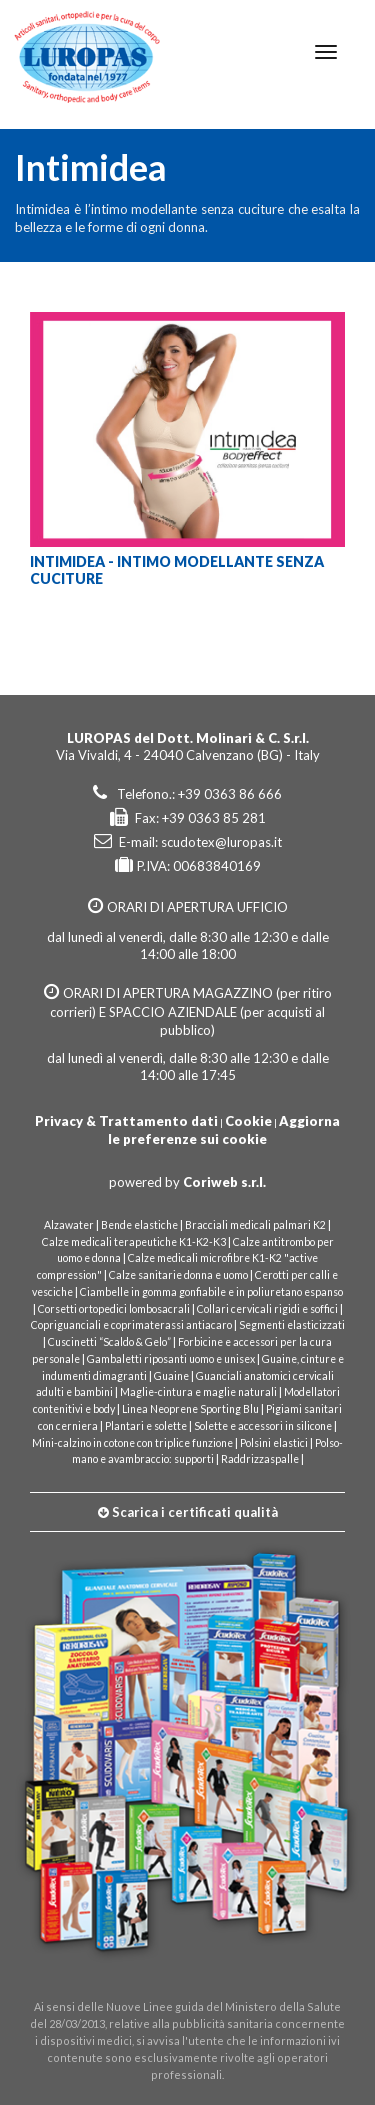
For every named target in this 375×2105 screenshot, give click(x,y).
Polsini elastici (274, 1443)
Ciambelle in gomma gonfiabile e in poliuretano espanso (211, 1292)
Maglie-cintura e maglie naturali (198, 1392)
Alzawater (69, 1225)
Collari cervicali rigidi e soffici (267, 1309)
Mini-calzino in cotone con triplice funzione (132, 1443)
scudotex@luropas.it (221, 842)
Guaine (171, 1376)
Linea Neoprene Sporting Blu (190, 1409)
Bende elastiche (139, 1225)
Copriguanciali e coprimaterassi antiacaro (131, 1325)
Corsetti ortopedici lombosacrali (114, 1309)
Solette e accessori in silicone (263, 1426)
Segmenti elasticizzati (292, 1325)
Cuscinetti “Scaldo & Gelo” (109, 1342)
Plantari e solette (146, 1426)
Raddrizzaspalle (260, 1459)
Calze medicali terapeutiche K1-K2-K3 (135, 1242)
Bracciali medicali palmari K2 (255, 1225)
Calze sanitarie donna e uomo (178, 1275)
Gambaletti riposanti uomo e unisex (171, 1359)
